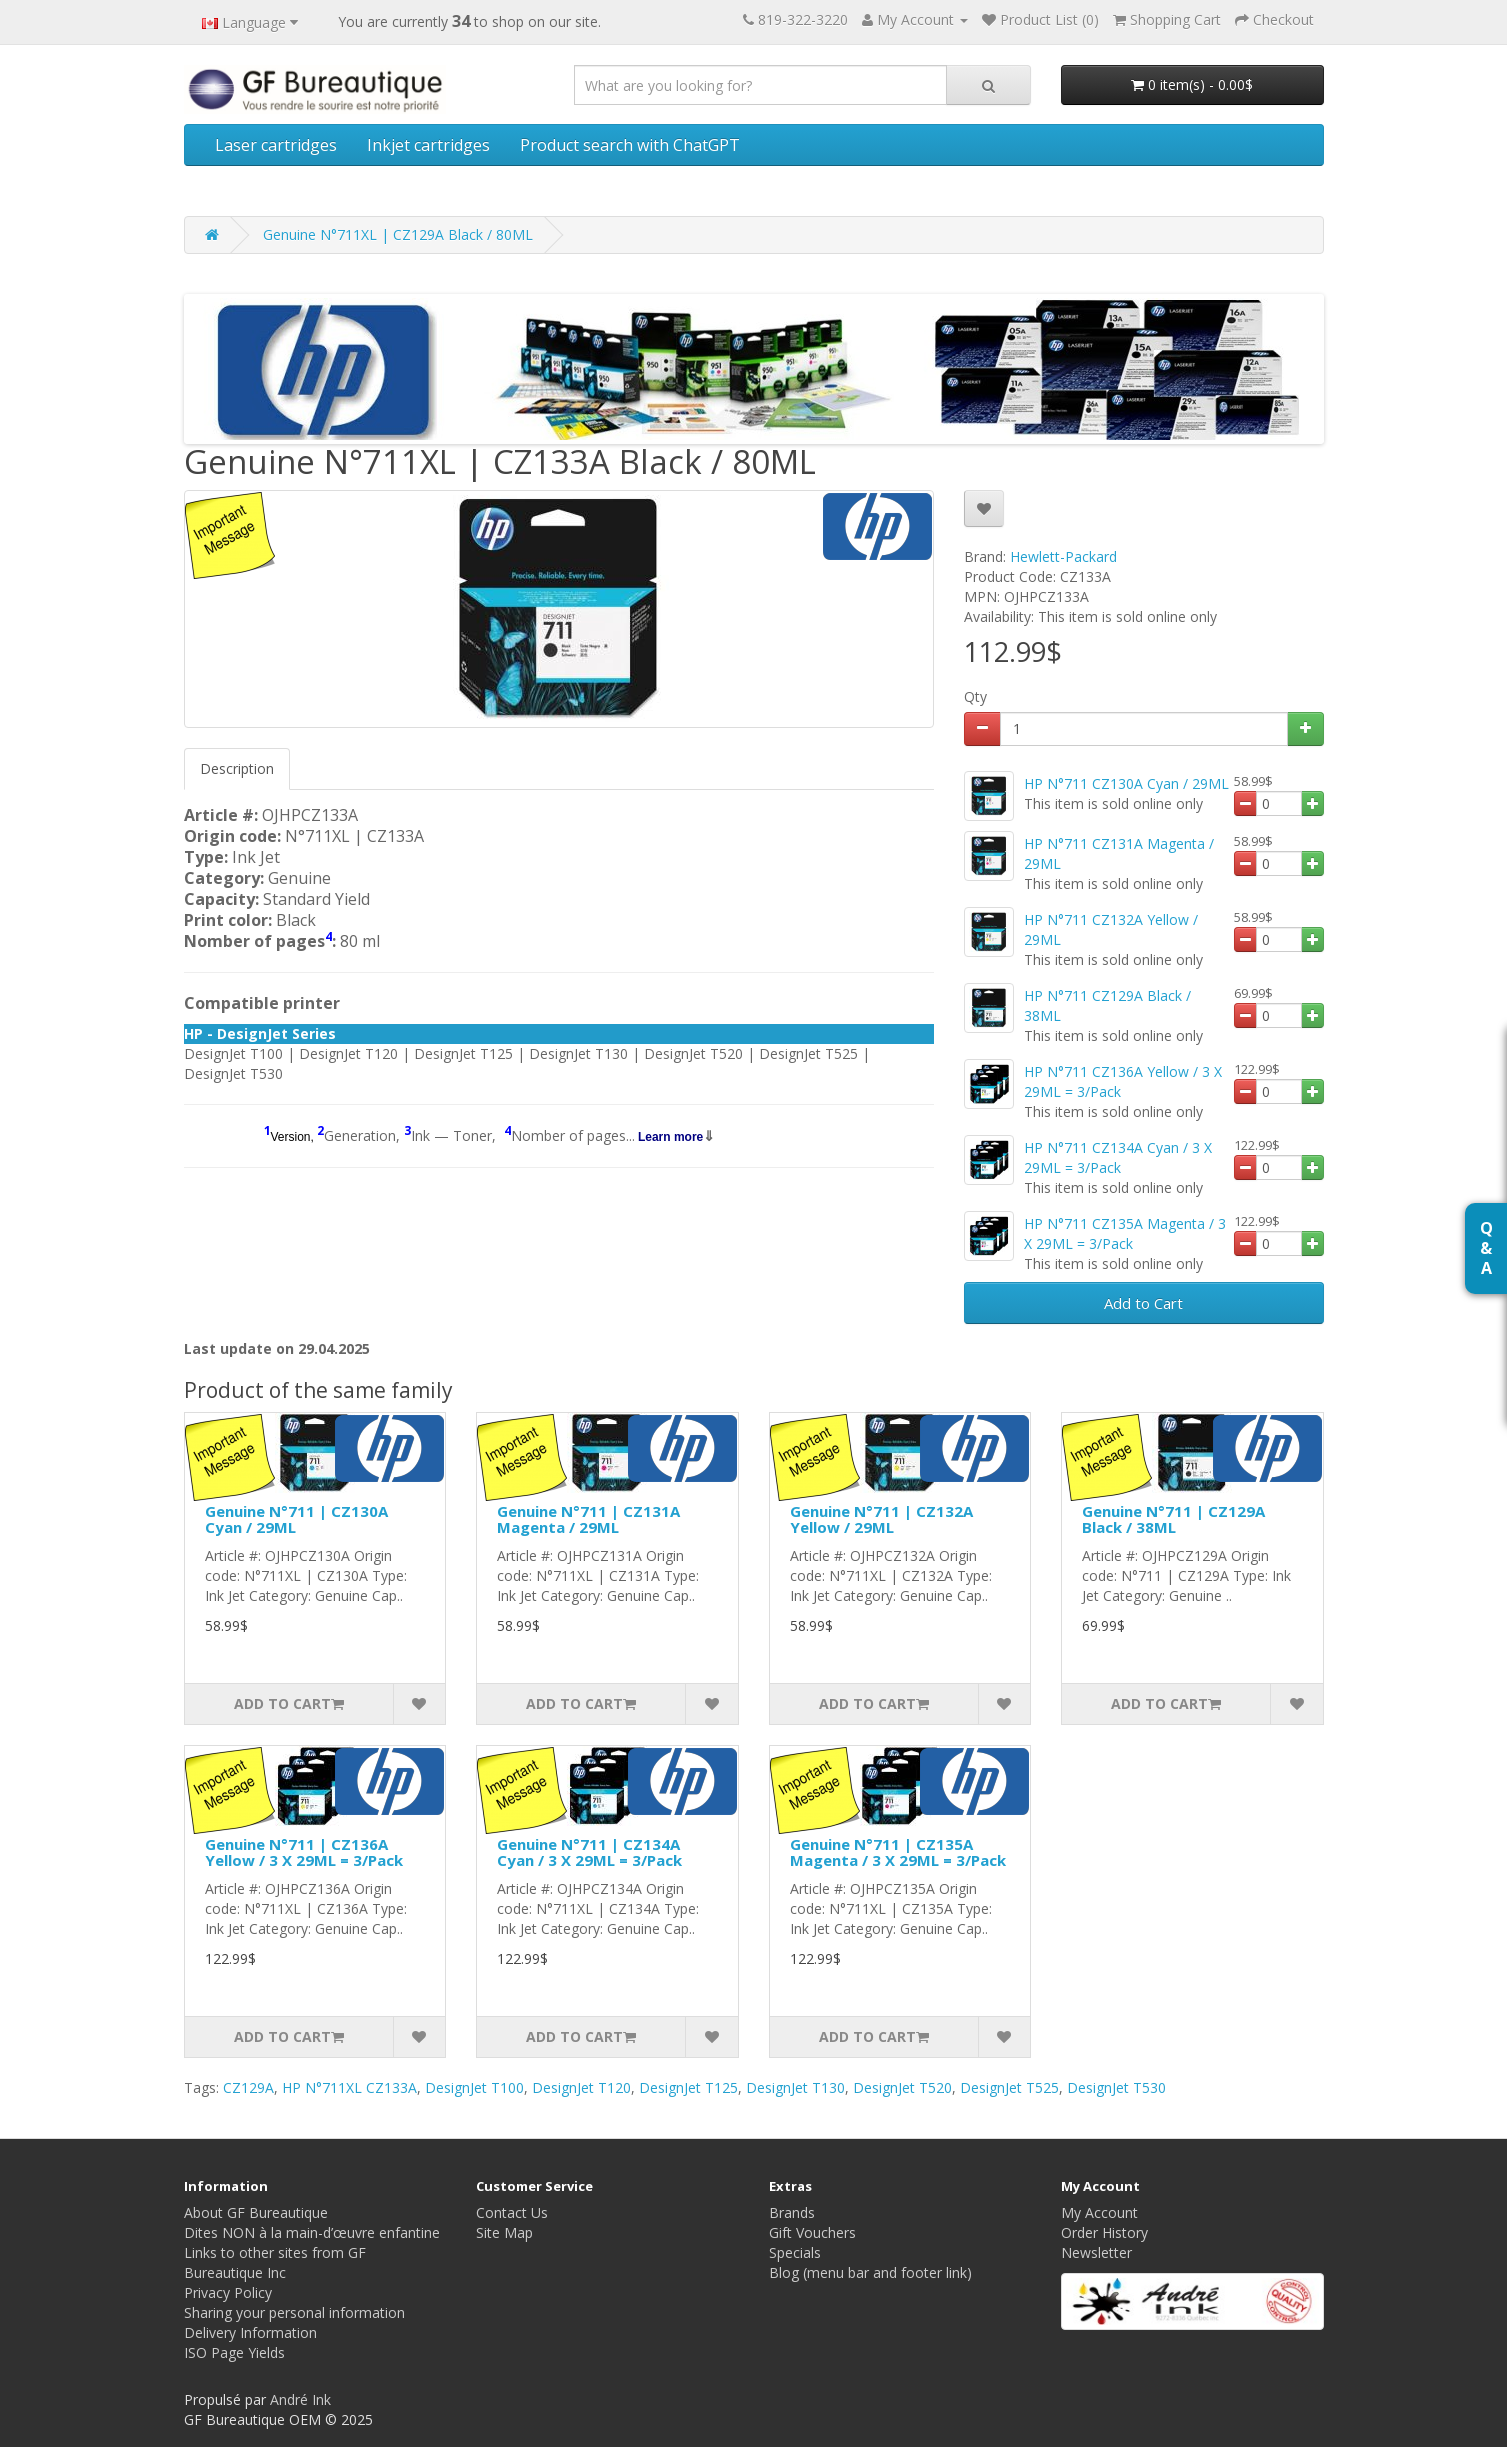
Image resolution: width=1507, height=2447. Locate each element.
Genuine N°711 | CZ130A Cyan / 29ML (296, 1519)
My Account (1099, 2212)
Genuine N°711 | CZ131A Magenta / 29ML (588, 1519)
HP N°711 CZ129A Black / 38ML (1107, 1005)
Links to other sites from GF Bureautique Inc (275, 2262)
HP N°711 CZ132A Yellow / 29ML (1111, 929)
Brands (792, 2212)
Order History (1104, 2232)
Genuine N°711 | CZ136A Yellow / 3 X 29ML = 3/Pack (304, 1852)
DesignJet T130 (795, 2087)
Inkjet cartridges (428, 145)
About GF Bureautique (256, 2212)
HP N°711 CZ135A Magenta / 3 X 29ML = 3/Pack (1125, 1233)
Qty (975, 696)
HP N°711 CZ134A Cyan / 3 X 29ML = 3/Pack (1118, 1157)
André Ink (300, 2399)
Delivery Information (250, 2332)
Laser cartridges (276, 145)
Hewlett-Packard (1063, 556)
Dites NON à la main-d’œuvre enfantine (312, 2232)
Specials (795, 2252)
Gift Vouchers (812, 2232)
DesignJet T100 (474, 2087)
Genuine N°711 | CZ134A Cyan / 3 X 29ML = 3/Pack (589, 1852)
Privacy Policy (228, 2292)
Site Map (504, 2232)
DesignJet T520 (902, 2087)
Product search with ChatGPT (630, 145)
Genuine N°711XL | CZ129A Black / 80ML (398, 234)
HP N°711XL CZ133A (349, 2087)
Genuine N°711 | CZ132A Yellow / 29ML (881, 1519)
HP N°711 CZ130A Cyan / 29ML (1126, 783)
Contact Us (512, 2212)
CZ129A (248, 2087)
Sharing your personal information (294, 2312)
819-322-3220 (803, 19)
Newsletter (1096, 2252)
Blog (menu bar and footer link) (870, 2272)
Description (237, 768)
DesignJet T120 (581, 2087)
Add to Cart (1143, 1303)
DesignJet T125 (688, 2087)
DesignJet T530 (1116, 2087)
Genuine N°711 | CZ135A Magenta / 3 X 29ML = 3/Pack (898, 1852)
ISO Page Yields (234, 2352)
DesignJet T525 (1009, 2087)
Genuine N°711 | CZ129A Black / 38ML (1173, 1519)
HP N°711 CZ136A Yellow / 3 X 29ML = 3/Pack (1123, 1081)
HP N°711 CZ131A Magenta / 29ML (1119, 853)
